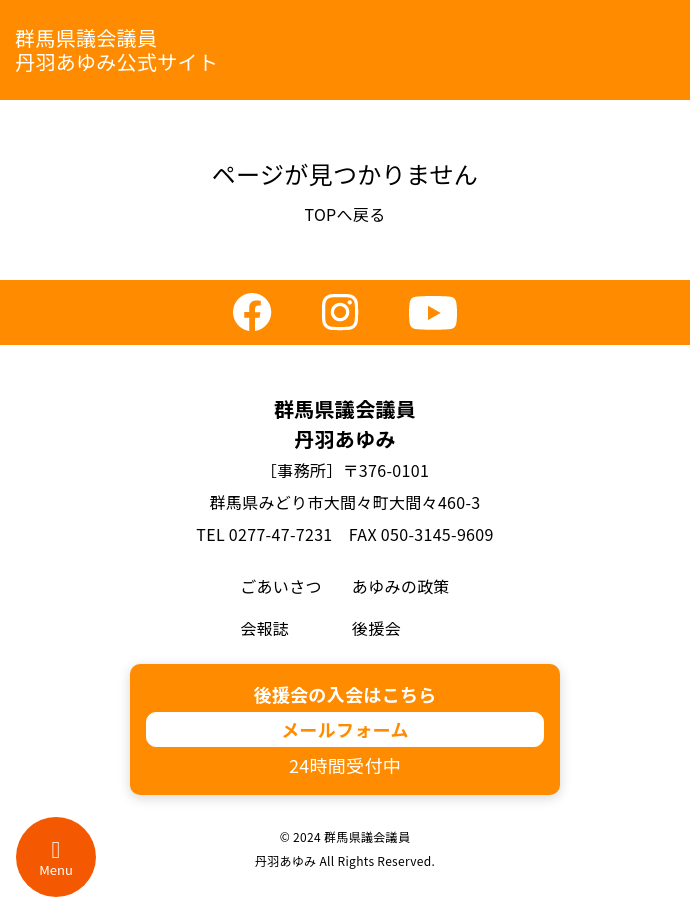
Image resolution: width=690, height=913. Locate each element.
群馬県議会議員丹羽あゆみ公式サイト (116, 49)
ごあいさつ (281, 586)
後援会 (376, 628)
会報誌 (264, 628)
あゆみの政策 (401, 586)
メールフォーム (345, 729)
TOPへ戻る (344, 214)
